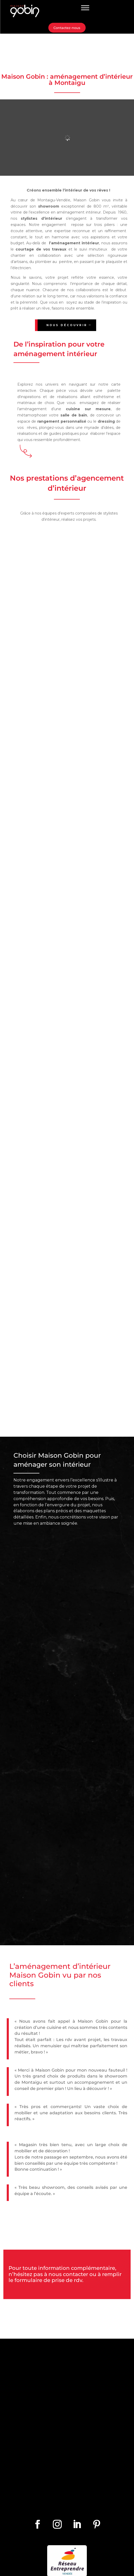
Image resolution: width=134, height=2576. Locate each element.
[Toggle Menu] (85, 7)
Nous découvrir (66, 325)
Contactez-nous (66, 28)
